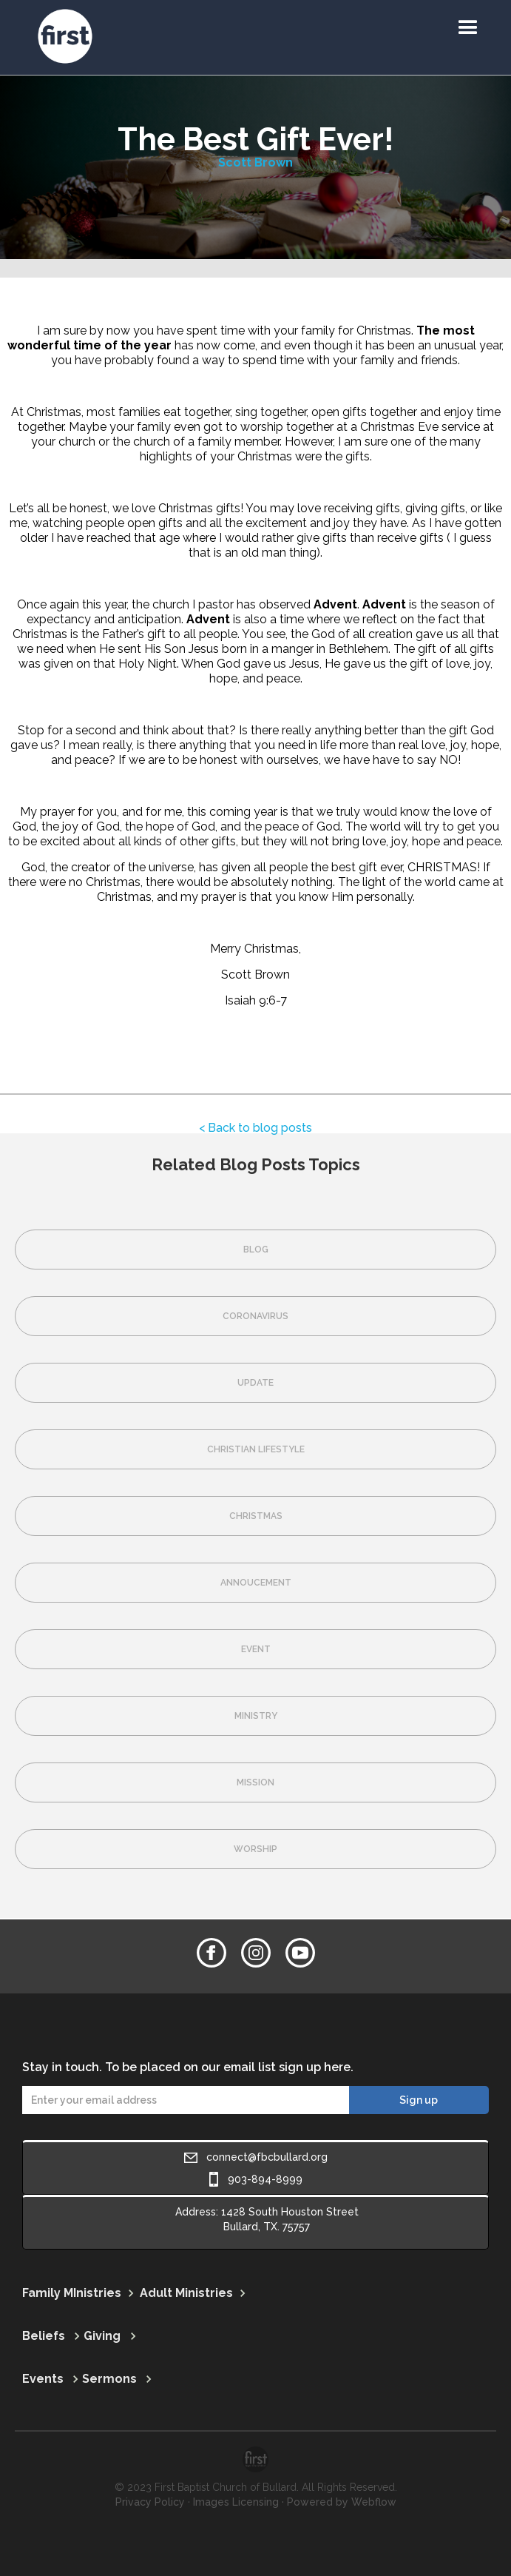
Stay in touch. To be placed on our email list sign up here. (187, 2067)
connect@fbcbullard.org (267, 2157)
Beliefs (43, 2336)
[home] (18, 7)
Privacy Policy (150, 2502)
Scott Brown (255, 162)
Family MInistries (71, 2293)
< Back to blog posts (255, 1128)
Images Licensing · (238, 2502)
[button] (468, 28)
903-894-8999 (265, 2179)
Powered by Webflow (341, 2502)
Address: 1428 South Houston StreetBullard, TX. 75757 (267, 2219)
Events (43, 2379)
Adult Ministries (186, 2293)
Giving (102, 2336)
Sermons (109, 2379)
